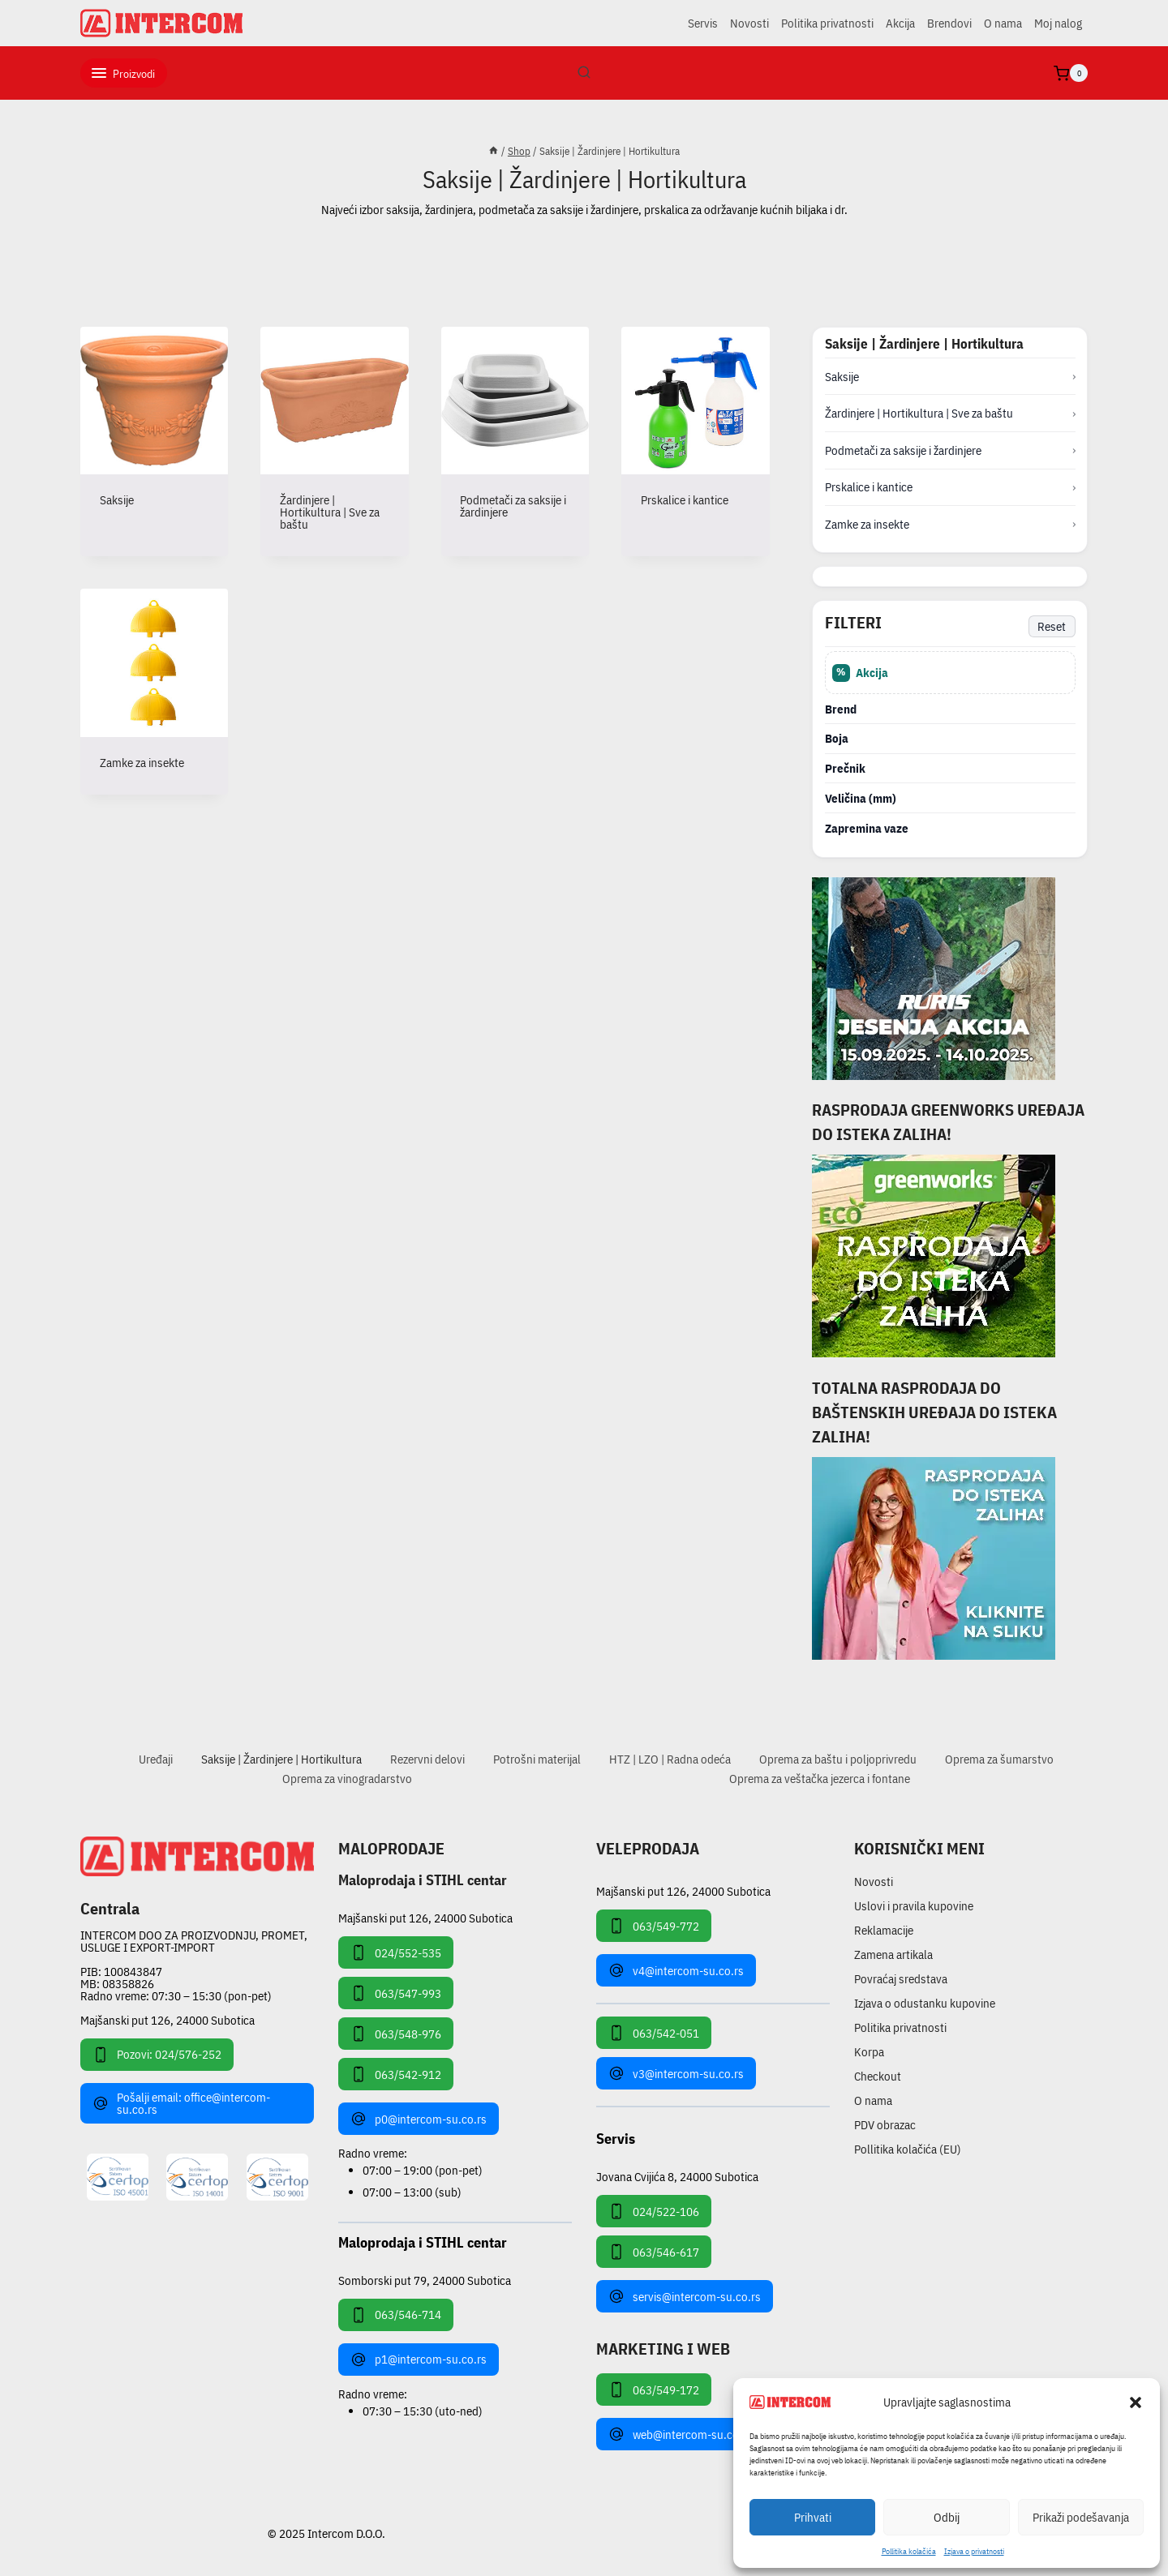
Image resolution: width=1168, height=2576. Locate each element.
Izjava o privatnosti (974, 2551)
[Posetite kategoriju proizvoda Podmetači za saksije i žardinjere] (515, 435)
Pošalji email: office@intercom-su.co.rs (181, 2103)
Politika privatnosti (827, 23)
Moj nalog (1058, 23)
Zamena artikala (893, 1954)
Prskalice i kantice (868, 487)
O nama (1003, 23)
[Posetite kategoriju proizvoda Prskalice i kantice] (695, 429)
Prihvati (812, 2517)
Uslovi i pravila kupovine (913, 1906)
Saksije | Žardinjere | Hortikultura (281, 1759)
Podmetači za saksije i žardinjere (903, 450)
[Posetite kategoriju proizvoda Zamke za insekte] (154, 691)
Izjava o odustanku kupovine (924, 2003)
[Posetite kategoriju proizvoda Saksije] (154, 429)
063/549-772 (653, 1926)
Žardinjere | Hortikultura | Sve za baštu (919, 413)
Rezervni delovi (427, 1759)
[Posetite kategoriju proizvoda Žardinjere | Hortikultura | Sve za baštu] (334, 441)
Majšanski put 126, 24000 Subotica (167, 2020)
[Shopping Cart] (1071, 73)
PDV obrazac (885, 2124)
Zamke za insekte (867, 524)
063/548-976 (395, 2033)
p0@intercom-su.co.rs (418, 2119)
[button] (1135, 2402)
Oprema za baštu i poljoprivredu (838, 1759)
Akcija (900, 23)
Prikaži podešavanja (1081, 2517)
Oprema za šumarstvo (999, 1759)
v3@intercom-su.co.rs (676, 2073)
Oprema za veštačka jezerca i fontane (819, 1778)
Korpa (869, 2052)
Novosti (749, 23)
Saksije (842, 376)
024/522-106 (653, 2211)
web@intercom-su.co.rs (680, 2434)
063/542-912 (395, 2074)
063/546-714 (395, 2315)
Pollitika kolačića (909, 2551)
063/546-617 (653, 2252)
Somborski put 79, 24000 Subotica (424, 2280)
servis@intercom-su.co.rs (684, 2296)
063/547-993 (395, 1993)
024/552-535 (395, 1952)
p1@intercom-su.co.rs (418, 2359)
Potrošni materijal (537, 1759)
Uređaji (156, 1759)
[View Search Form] (584, 73)
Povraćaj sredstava (900, 1979)
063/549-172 (653, 2389)
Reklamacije (883, 1930)
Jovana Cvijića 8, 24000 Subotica (677, 2176)
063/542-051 (653, 2033)
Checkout (877, 2076)
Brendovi (949, 23)
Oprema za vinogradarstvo (347, 1778)
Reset (1051, 626)
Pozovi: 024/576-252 (156, 2055)
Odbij (947, 2517)
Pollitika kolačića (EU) (907, 2149)
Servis (703, 23)
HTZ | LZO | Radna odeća (670, 1759)
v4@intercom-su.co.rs (676, 1970)
